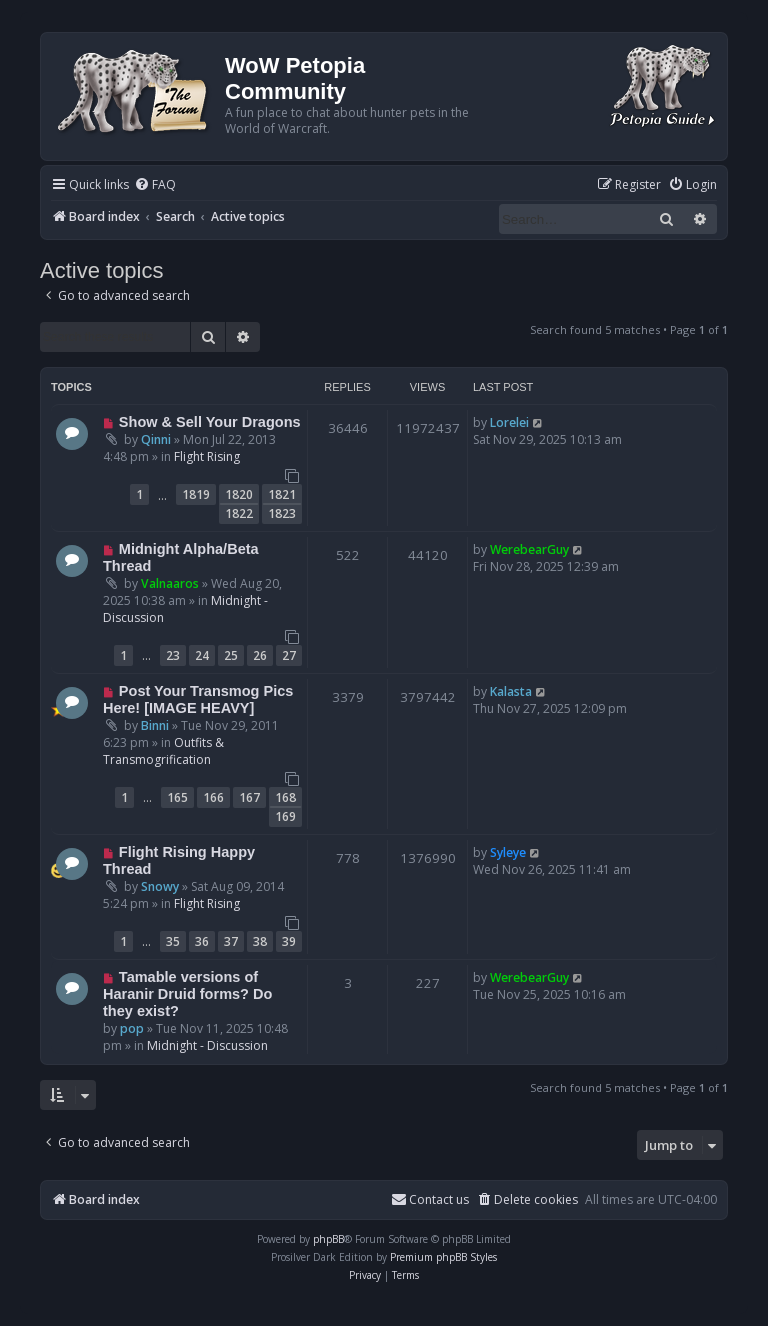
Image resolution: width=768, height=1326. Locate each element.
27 (289, 655)
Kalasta (511, 691)
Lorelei (509, 422)
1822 (239, 513)
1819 (196, 494)
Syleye (508, 852)
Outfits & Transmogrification (163, 751)
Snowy (160, 886)
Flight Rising (207, 456)
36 (202, 941)
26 (260, 655)
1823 (282, 513)
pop (132, 1028)
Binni (155, 725)
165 (177, 797)
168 (285, 797)
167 (249, 797)
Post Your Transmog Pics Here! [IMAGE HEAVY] (198, 699)
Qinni (156, 439)
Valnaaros (170, 583)
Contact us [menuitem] (430, 1199)
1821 (282, 494)
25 (231, 655)
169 (285, 816)
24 (202, 655)
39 (289, 941)
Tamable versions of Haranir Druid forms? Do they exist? (187, 994)
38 (260, 941)
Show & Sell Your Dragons (210, 422)
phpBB (328, 1239)
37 (231, 941)
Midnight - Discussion (207, 1045)
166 (213, 797)
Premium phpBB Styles (443, 1257)
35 (173, 941)
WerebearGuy (529, 549)
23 (173, 655)
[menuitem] (155, 185)
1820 (239, 494)
